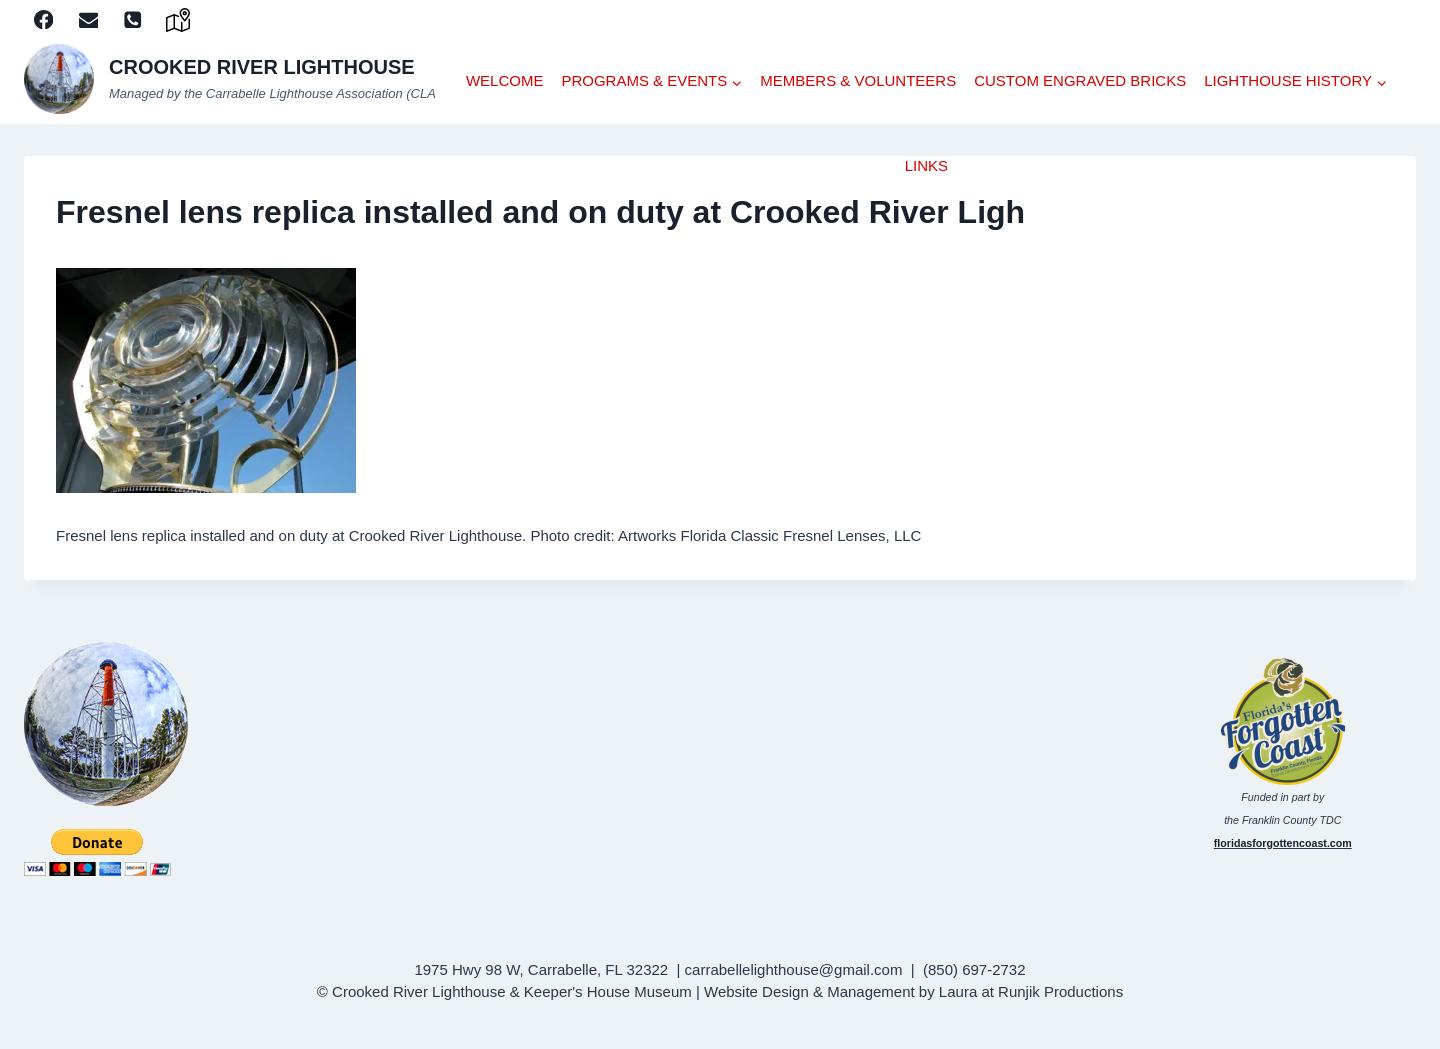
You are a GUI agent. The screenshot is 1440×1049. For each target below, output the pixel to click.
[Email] (88, 19)
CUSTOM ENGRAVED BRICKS (1080, 80)
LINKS (926, 165)
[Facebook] (43, 19)
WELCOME (505, 80)
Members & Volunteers (858, 80)
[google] (178, 19)
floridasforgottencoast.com (1283, 843)
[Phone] (133, 19)
